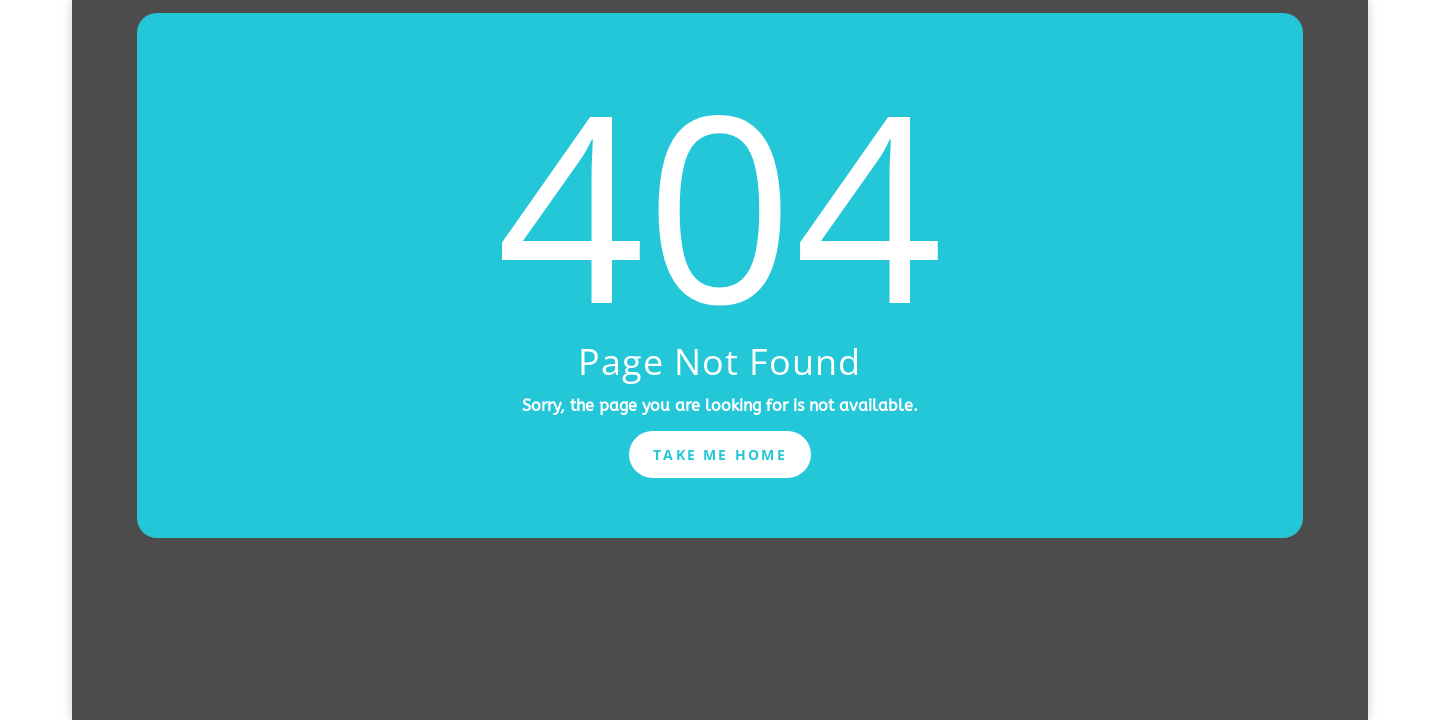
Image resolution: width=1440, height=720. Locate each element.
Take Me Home (720, 454)
